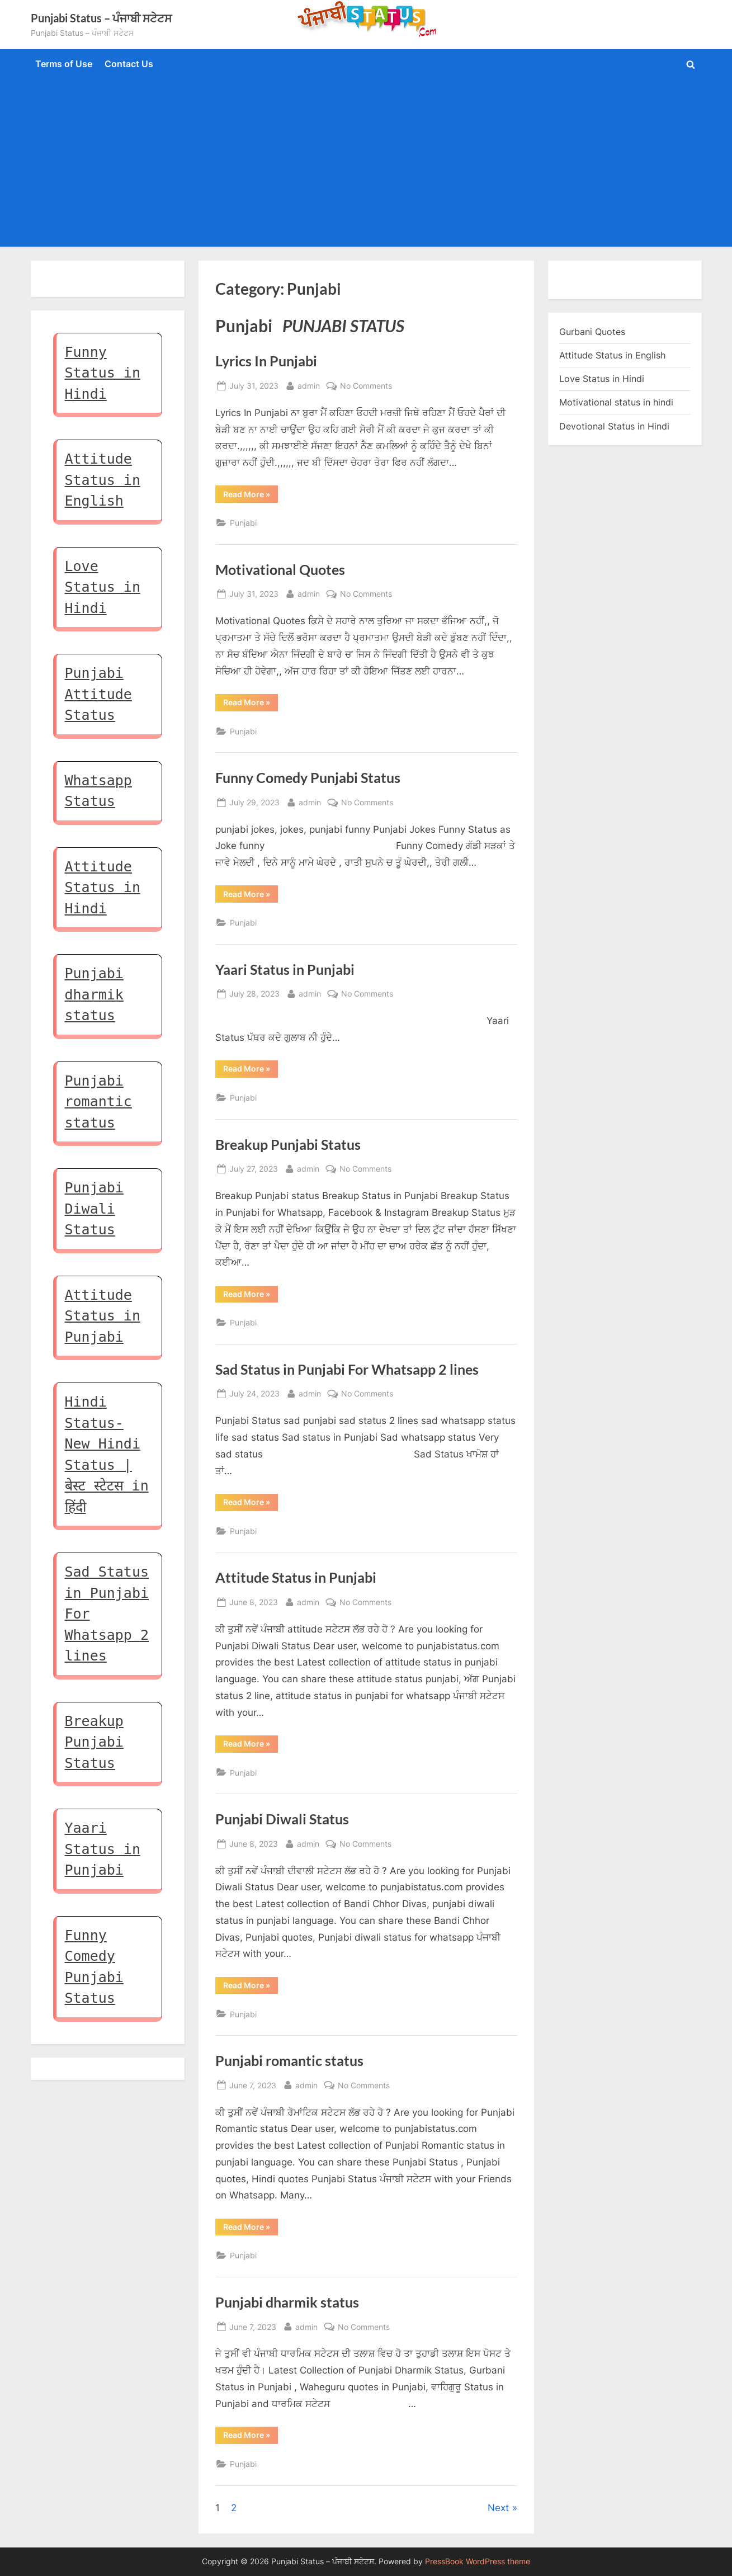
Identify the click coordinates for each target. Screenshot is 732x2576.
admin (308, 384)
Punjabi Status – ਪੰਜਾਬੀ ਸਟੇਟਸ (101, 18)
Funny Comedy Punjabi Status (307, 778)
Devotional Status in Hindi (614, 426)
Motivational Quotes (280, 570)
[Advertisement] (366, 160)
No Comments (366, 386)
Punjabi (243, 522)
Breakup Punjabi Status (288, 1144)
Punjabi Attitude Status (98, 694)
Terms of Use (63, 63)
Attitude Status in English (102, 480)
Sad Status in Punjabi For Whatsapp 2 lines (347, 1369)
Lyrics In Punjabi (266, 361)
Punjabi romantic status (289, 2061)
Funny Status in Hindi (102, 373)
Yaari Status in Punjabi (285, 969)
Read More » (250, 496)
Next (498, 2507)
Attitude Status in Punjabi (295, 1577)
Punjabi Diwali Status (282, 1819)
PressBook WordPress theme (477, 2561)
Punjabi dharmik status (287, 2302)
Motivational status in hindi (616, 402)
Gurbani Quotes (592, 331)
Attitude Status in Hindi (102, 887)
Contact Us (129, 63)
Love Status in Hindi (102, 587)
